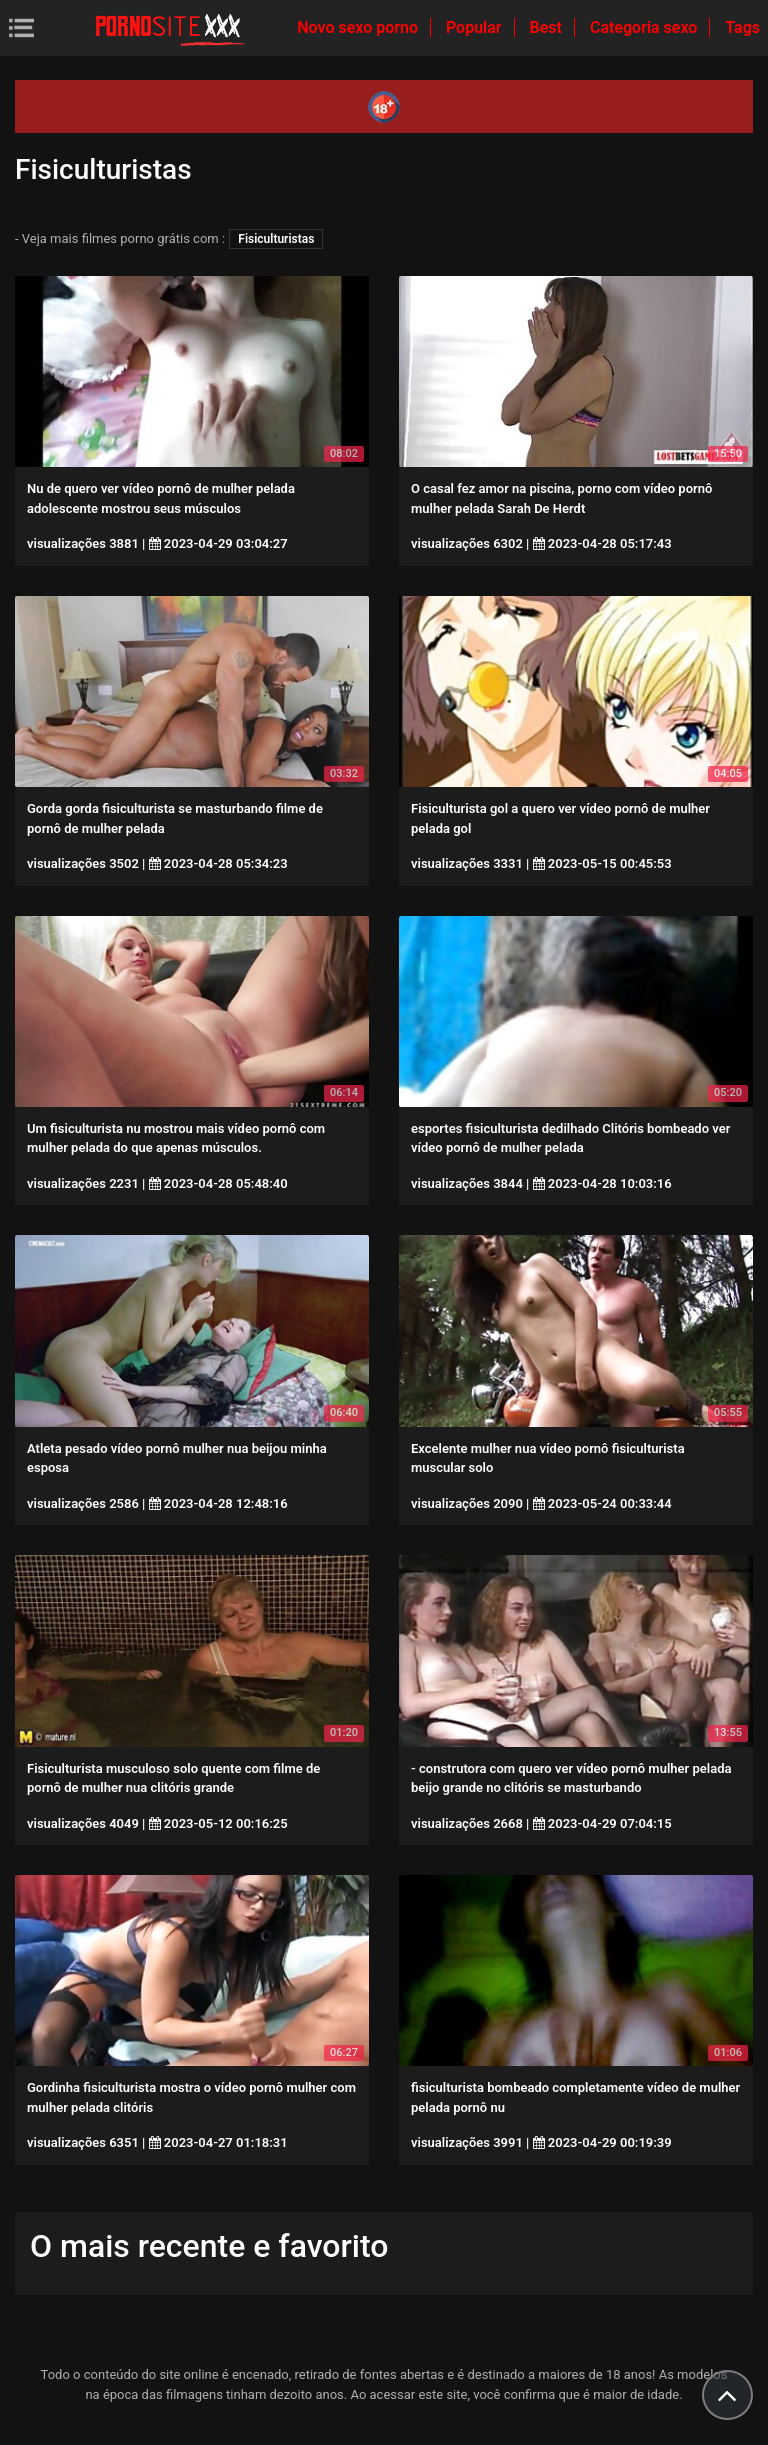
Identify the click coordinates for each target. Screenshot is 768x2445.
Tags (742, 27)
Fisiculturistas (276, 239)
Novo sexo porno (359, 27)
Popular (476, 27)
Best (548, 27)
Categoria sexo (645, 27)
